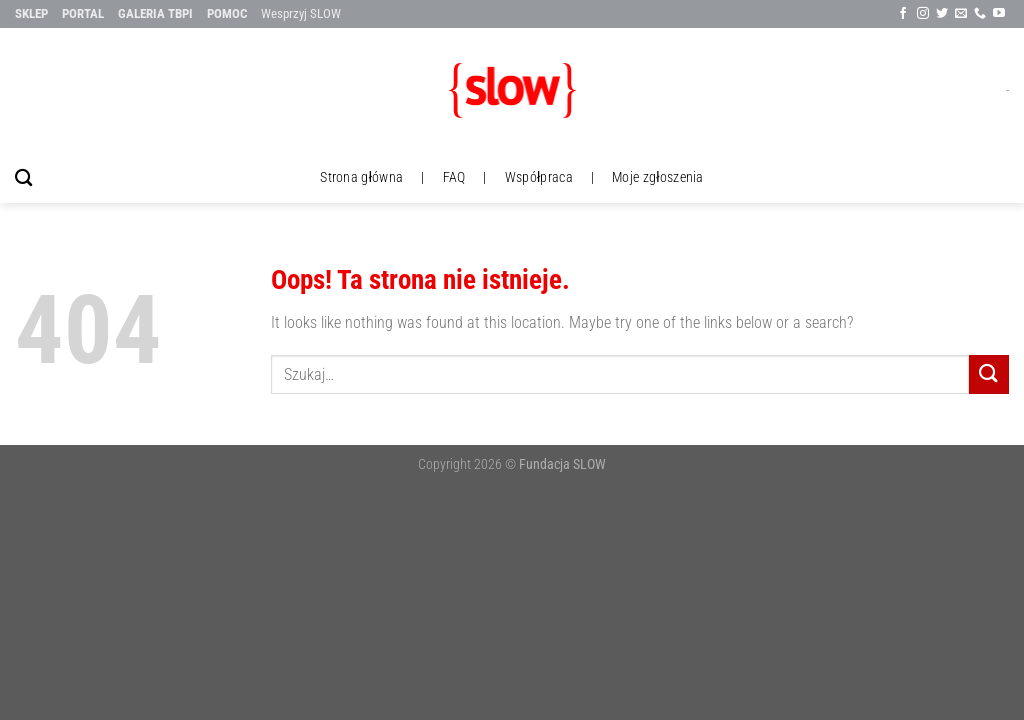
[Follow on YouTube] (999, 14)
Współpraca (539, 177)
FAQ (454, 177)
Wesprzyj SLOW (301, 13)
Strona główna (361, 177)
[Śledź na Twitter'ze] (942, 14)
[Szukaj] (23, 178)
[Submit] (989, 374)
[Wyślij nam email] (961, 14)
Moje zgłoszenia (658, 177)
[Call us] (980, 14)
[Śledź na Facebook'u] (903, 14)
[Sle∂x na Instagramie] (923, 14)
